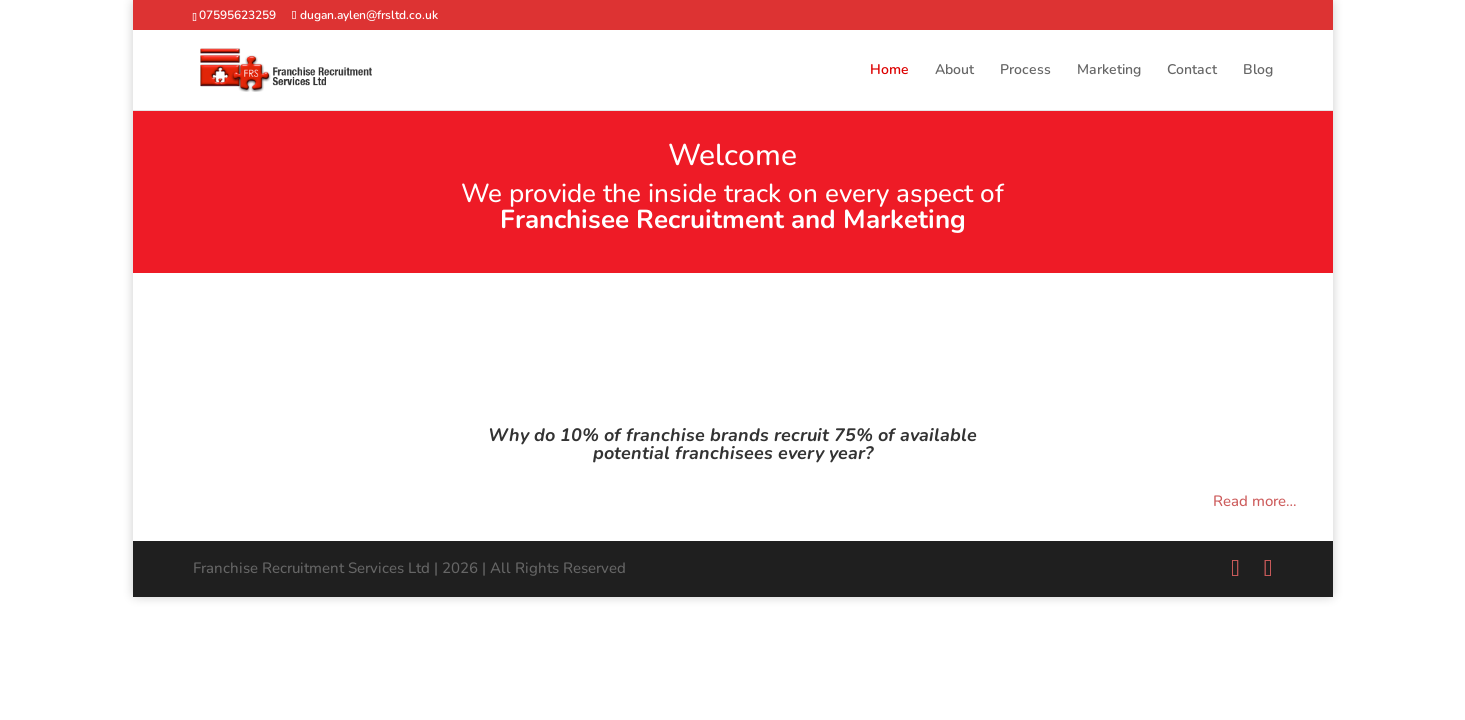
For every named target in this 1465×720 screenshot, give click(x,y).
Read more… (1255, 501)
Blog (1258, 71)
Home (889, 71)
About (954, 71)
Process (1025, 71)
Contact (1192, 71)
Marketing (1109, 71)
